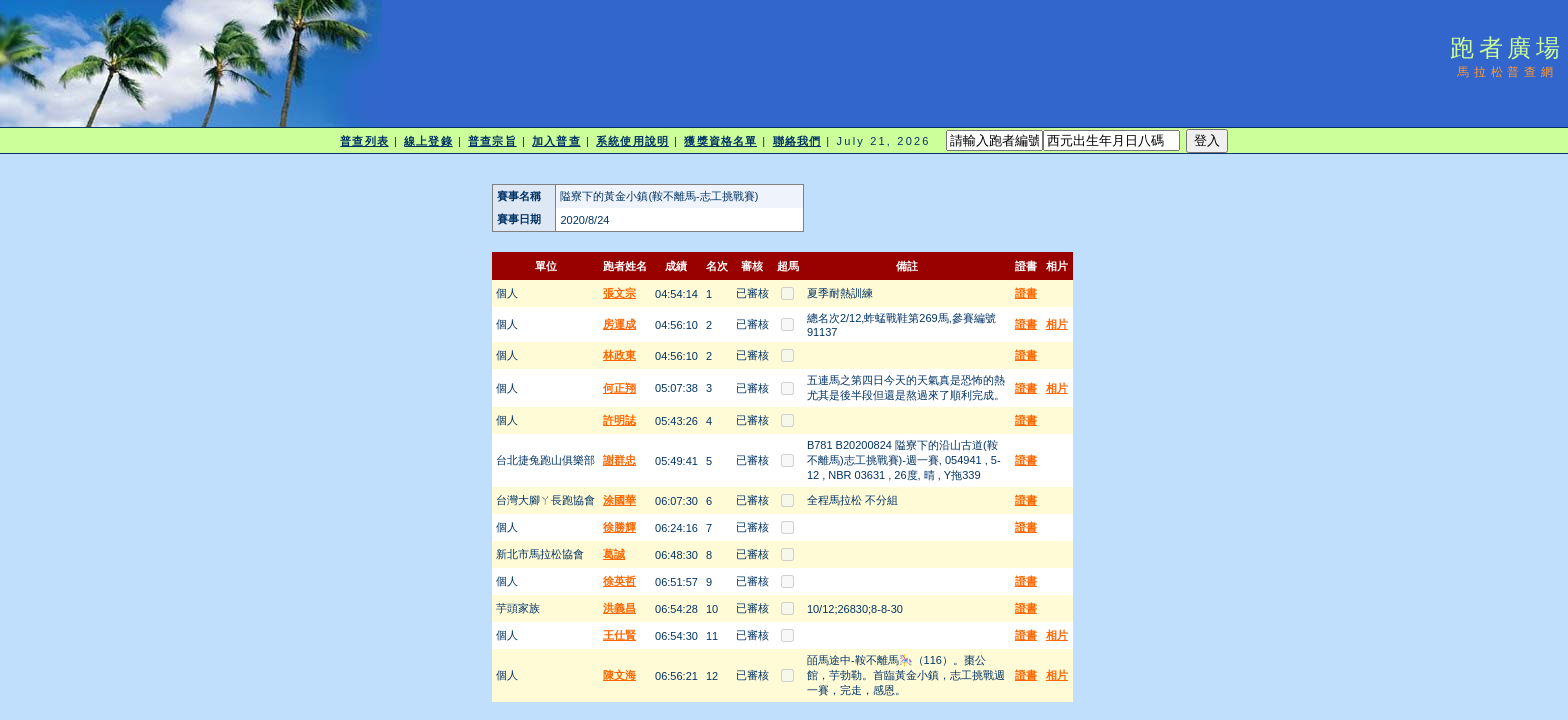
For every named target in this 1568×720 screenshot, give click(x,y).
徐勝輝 (619, 527)
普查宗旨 (492, 141)
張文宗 (619, 293)
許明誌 (619, 420)
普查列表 (364, 141)
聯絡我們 (797, 141)
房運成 (619, 324)
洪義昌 (619, 608)
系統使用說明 (632, 141)
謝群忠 (619, 460)
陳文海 (619, 675)
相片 (1057, 324)
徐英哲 (619, 581)
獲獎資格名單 (720, 141)
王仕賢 (619, 635)
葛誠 (614, 554)
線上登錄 (428, 141)
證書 (1026, 293)
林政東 (619, 355)
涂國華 (619, 500)
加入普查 (556, 141)
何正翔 (619, 388)
